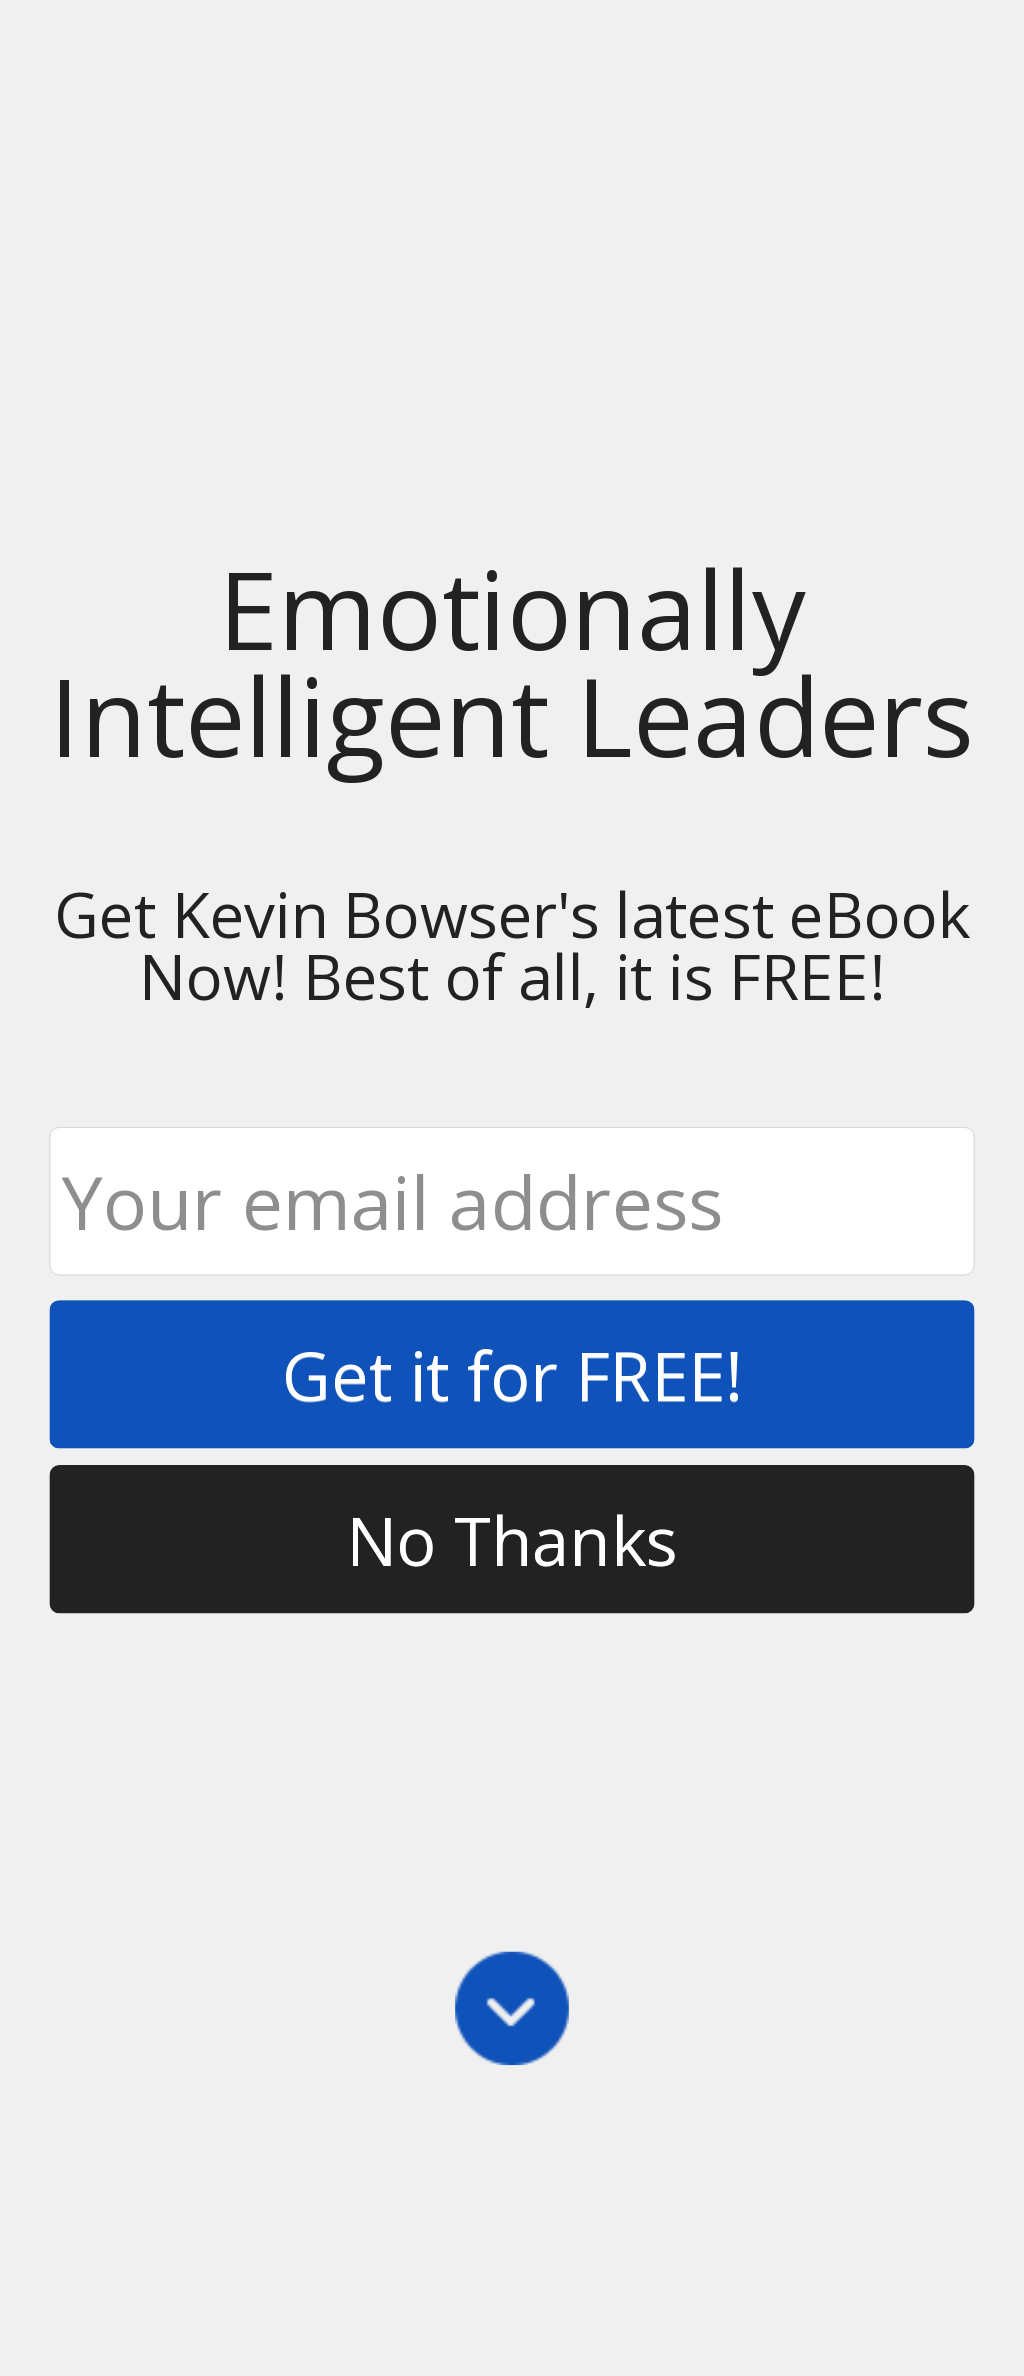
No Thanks (512, 1539)
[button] (511, 662)
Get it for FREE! (512, 1375)
